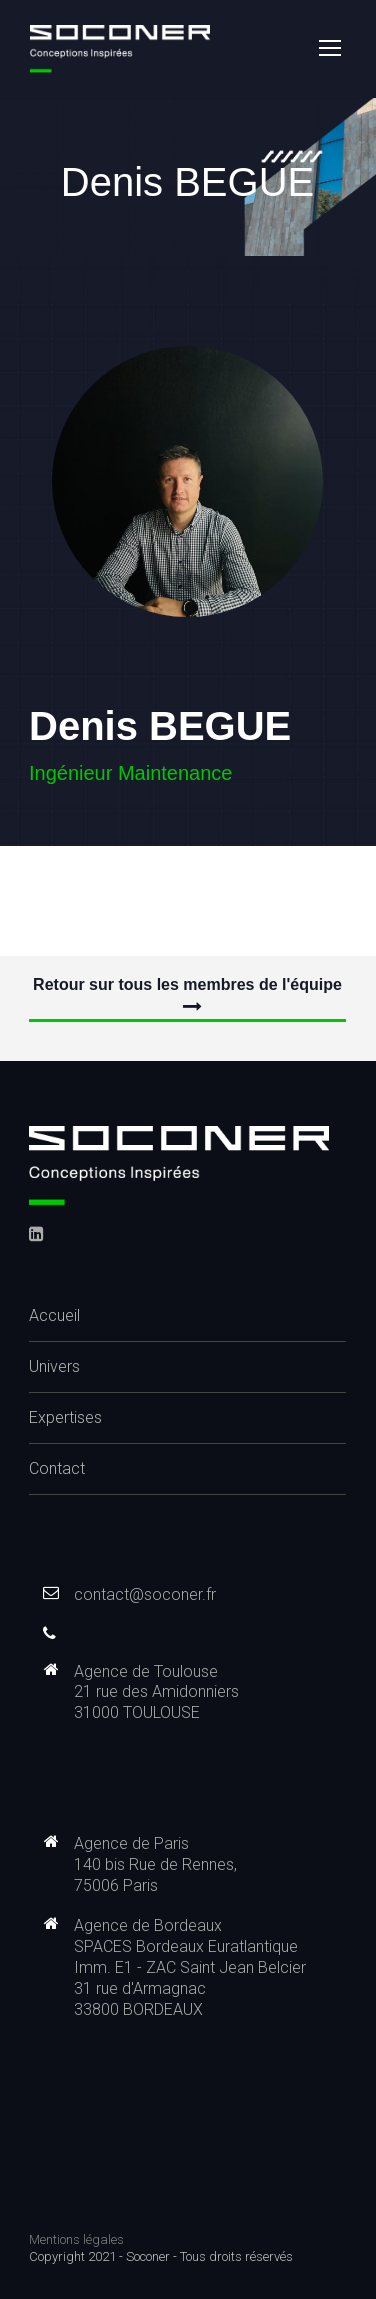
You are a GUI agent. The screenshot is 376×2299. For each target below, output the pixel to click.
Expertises (65, 1417)
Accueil (54, 1315)
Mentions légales (76, 2239)
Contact (57, 1468)
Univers (54, 1366)
